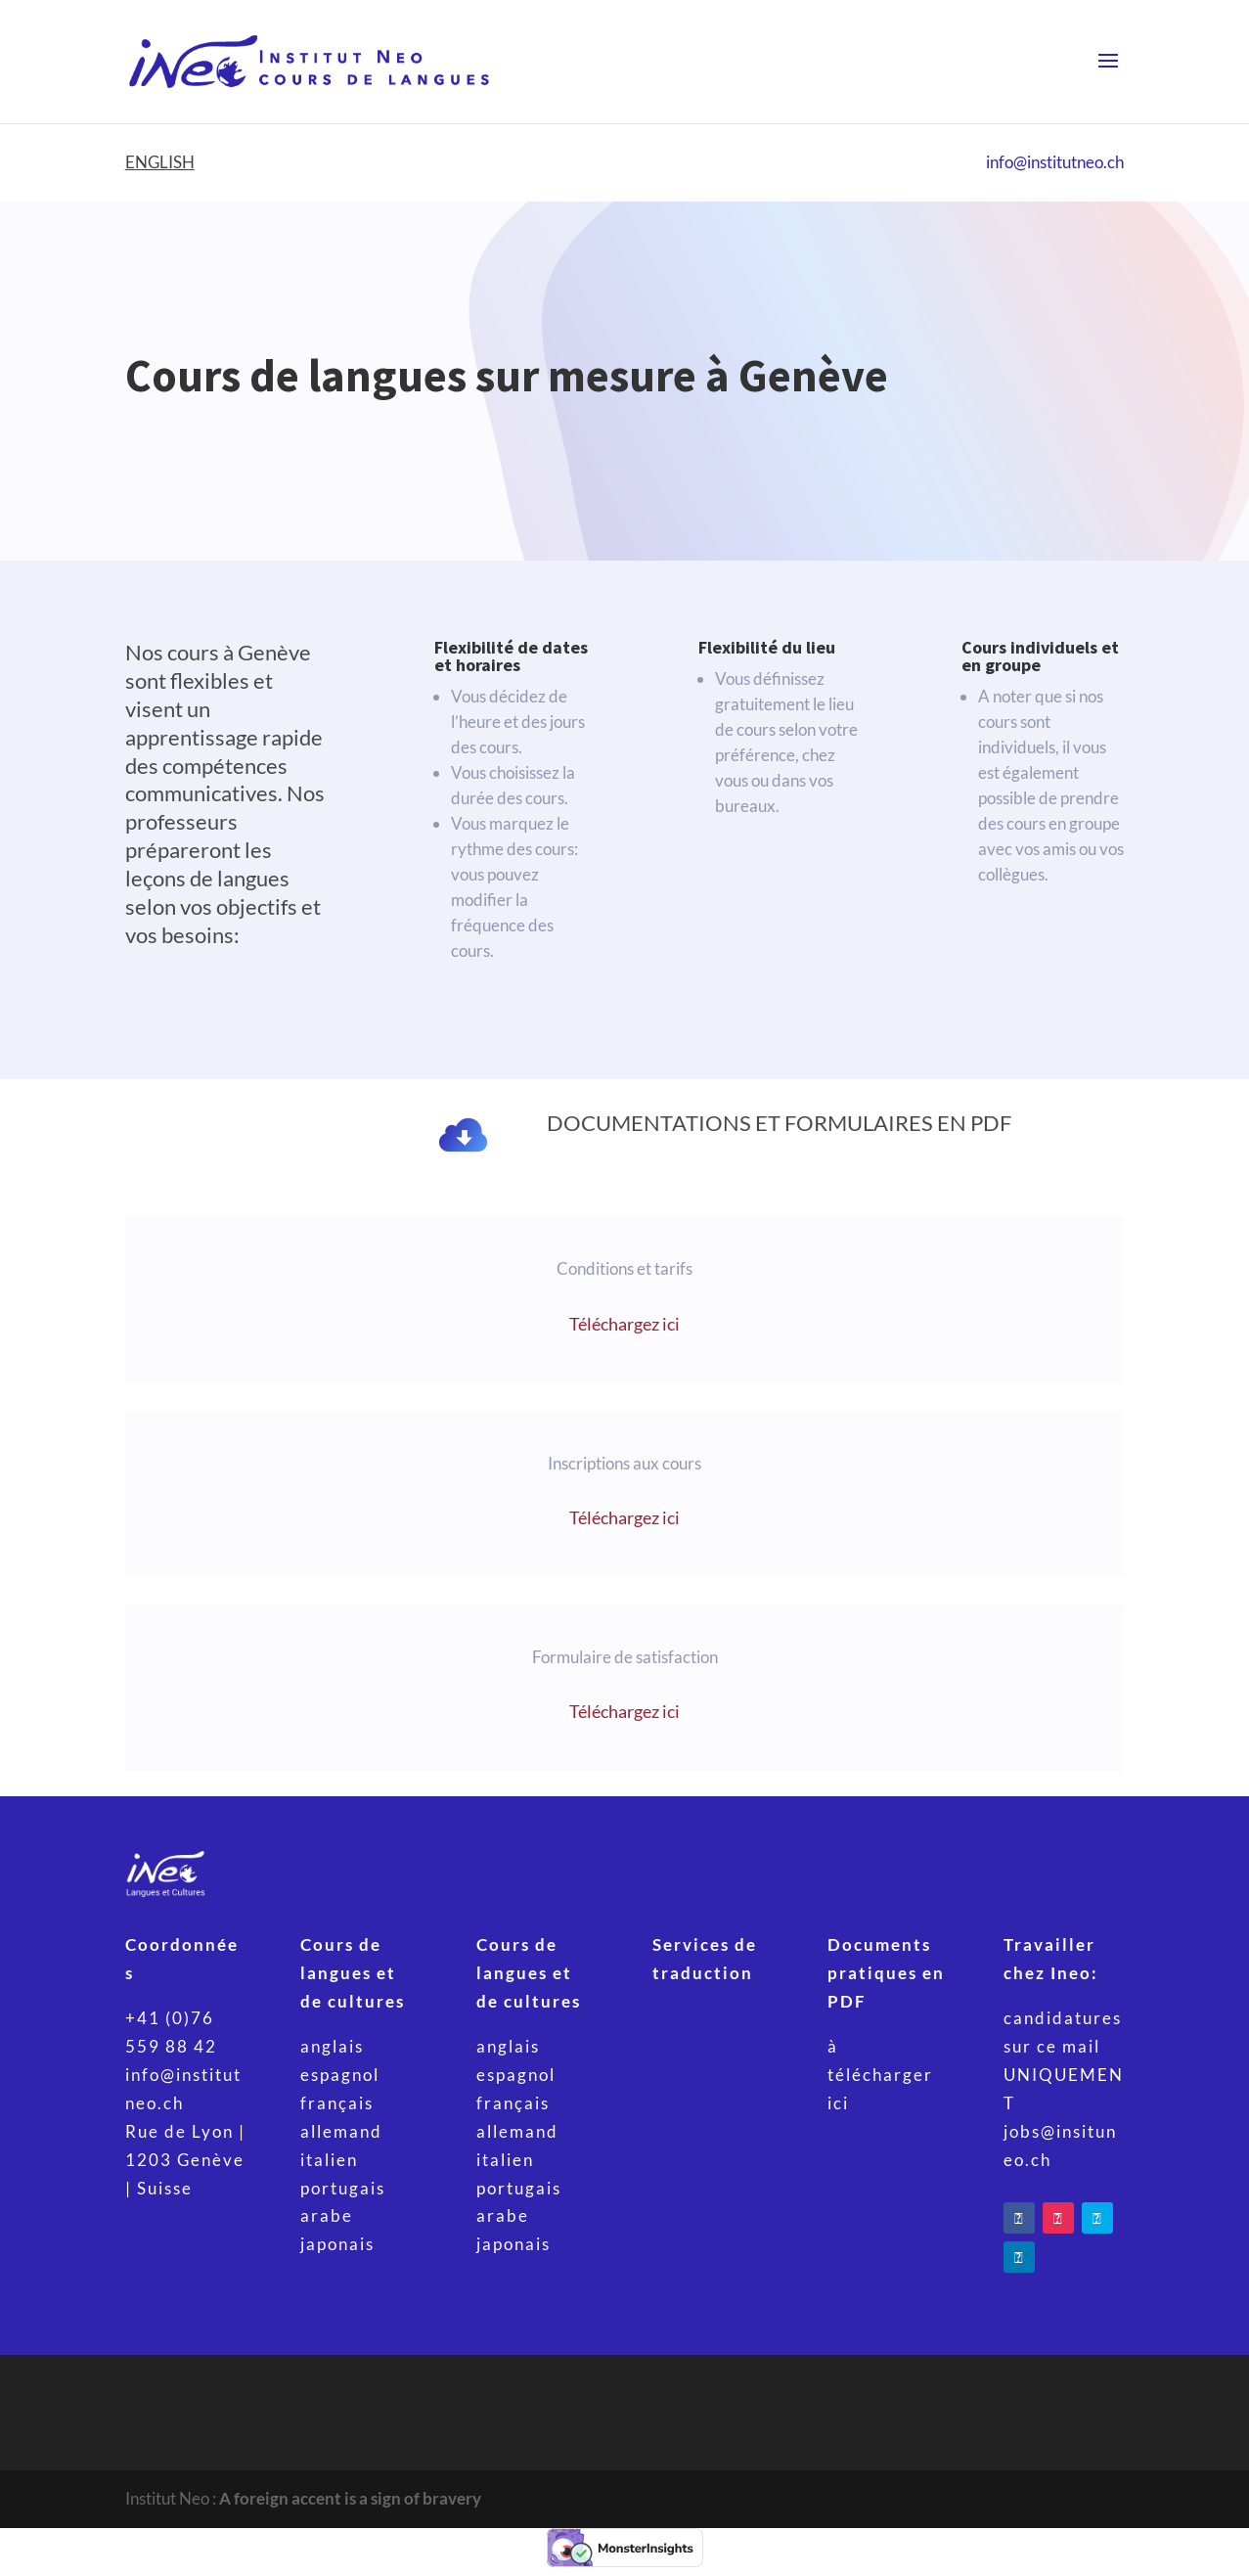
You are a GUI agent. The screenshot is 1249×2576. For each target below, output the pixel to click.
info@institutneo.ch (1055, 162)
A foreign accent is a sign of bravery (350, 2498)
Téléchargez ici (624, 1323)
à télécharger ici (880, 2074)
